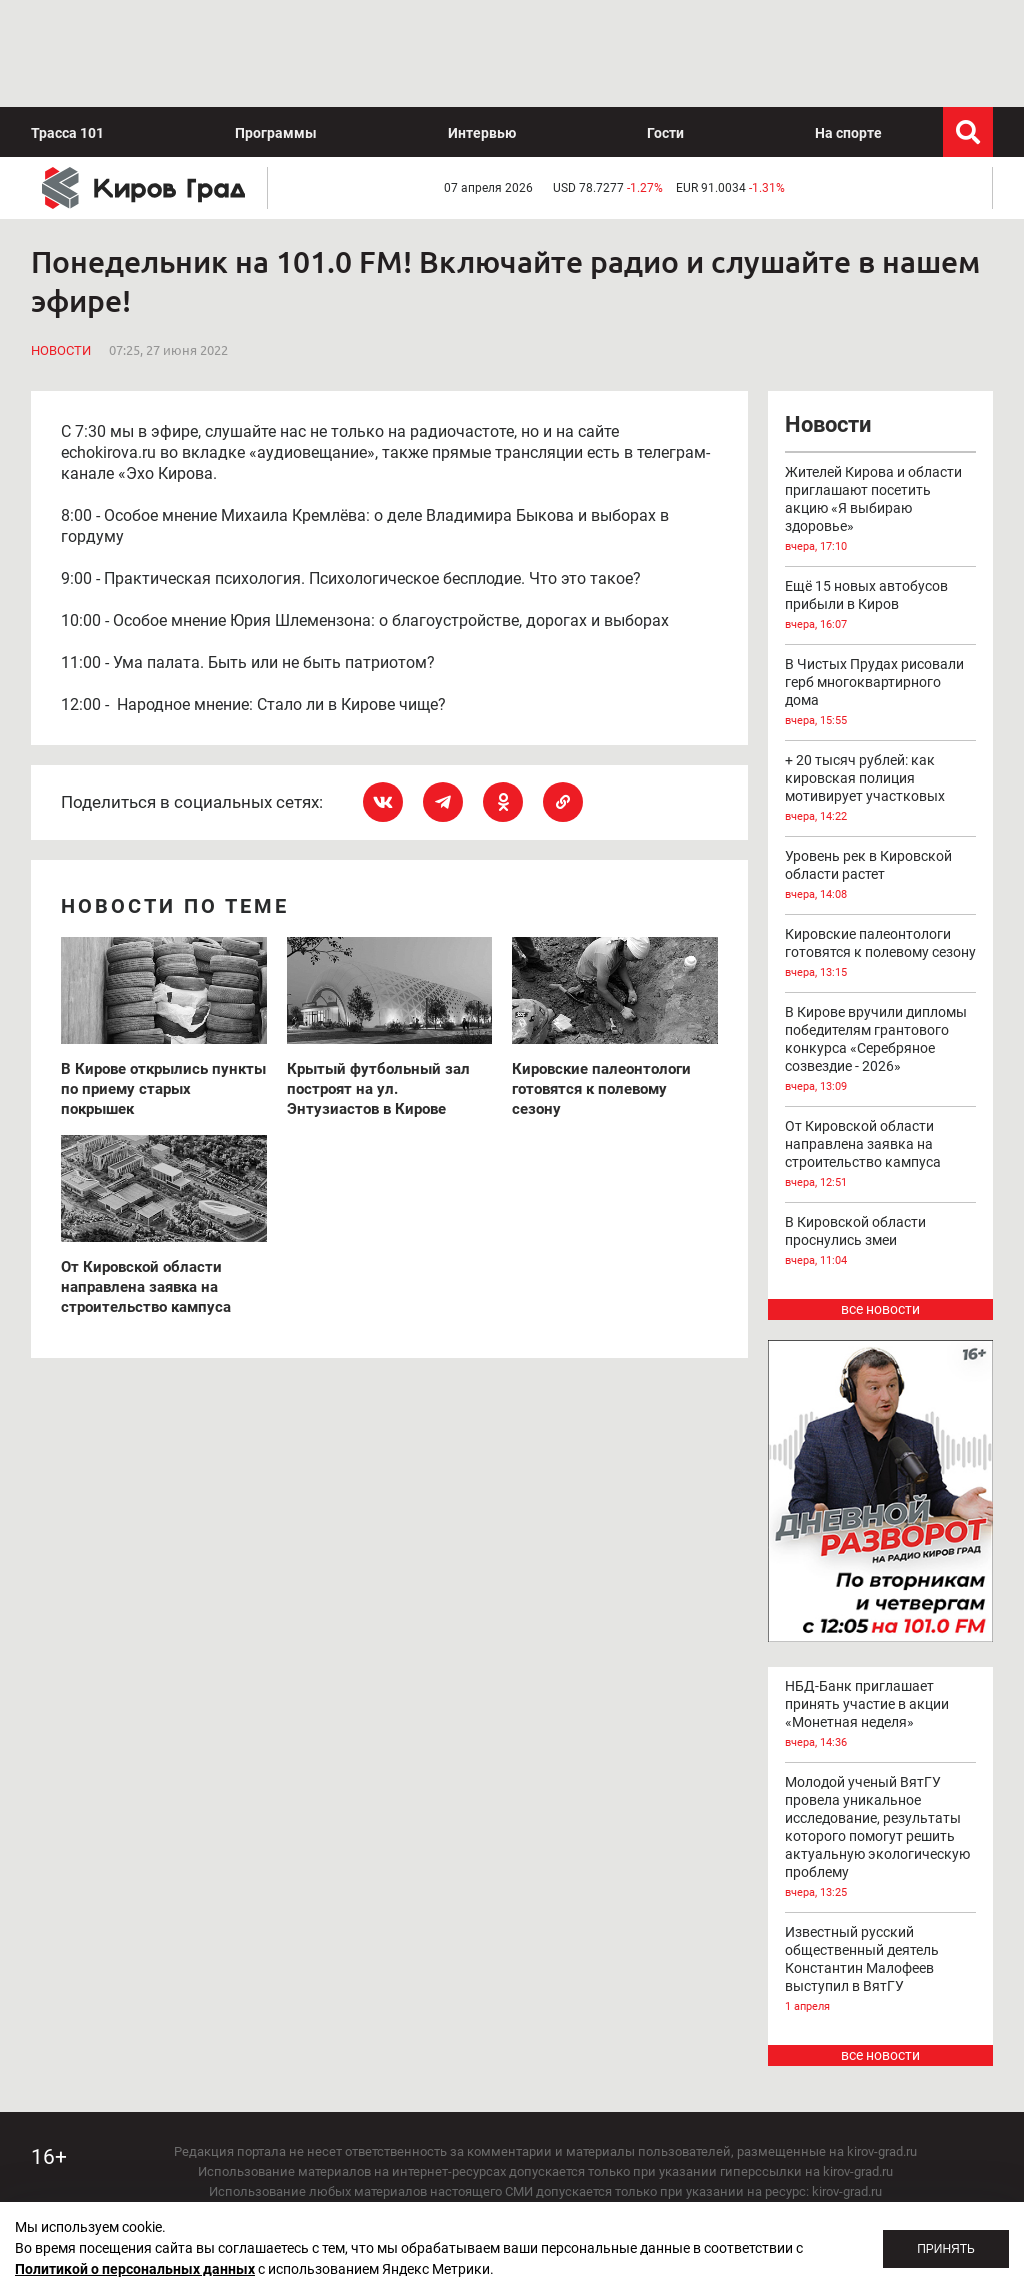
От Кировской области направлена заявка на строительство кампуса (881, 1048)
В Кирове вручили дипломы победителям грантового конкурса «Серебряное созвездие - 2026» (881, 943)
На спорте (848, 26)
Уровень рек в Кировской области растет (881, 769)
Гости (665, 26)
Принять (946, 2249)
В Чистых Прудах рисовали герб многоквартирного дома (881, 586)
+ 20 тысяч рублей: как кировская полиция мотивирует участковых (881, 682)
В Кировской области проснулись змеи (881, 1135)
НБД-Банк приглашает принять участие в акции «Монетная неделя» (881, 1608)
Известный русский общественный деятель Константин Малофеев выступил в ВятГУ (881, 1863)
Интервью (482, 26)
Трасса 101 (67, 26)
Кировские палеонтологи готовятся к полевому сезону (881, 847)
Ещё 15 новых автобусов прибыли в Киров (881, 499)
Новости (61, 243)
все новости (880, 1202)
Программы (276, 26)
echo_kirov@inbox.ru (597, 2184)
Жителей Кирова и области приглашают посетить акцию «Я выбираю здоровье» (881, 403)
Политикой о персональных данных (135, 2269)
